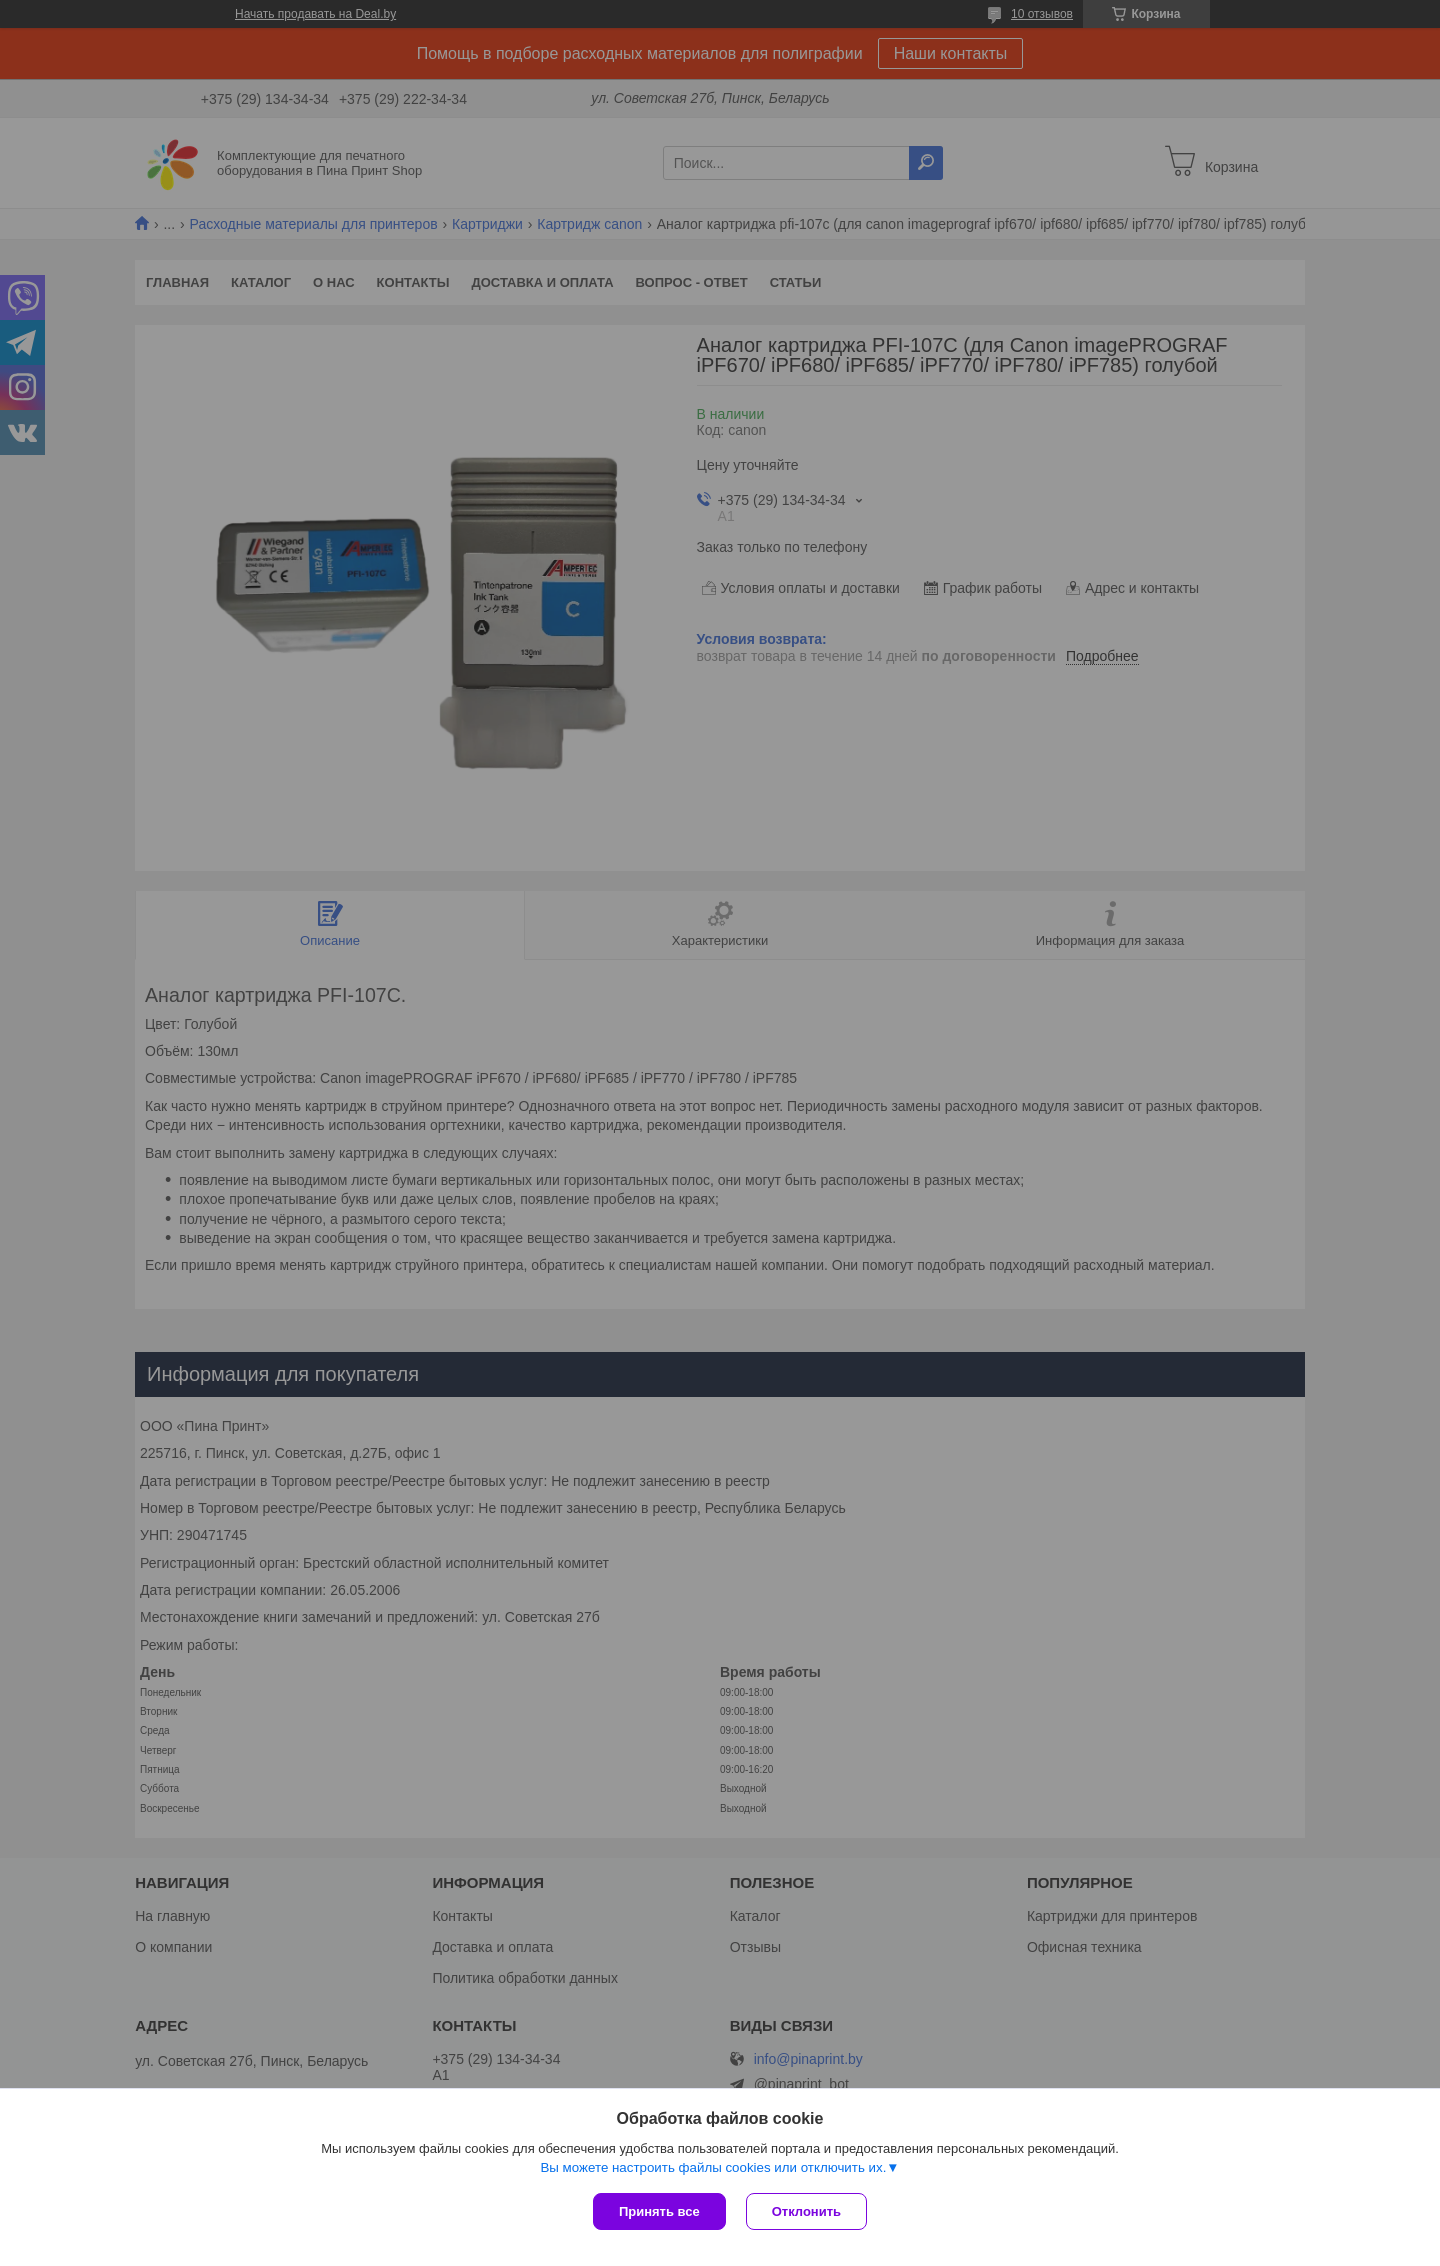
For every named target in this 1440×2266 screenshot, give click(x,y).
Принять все (659, 2211)
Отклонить (806, 2211)
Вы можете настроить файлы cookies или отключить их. (713, 2167)
